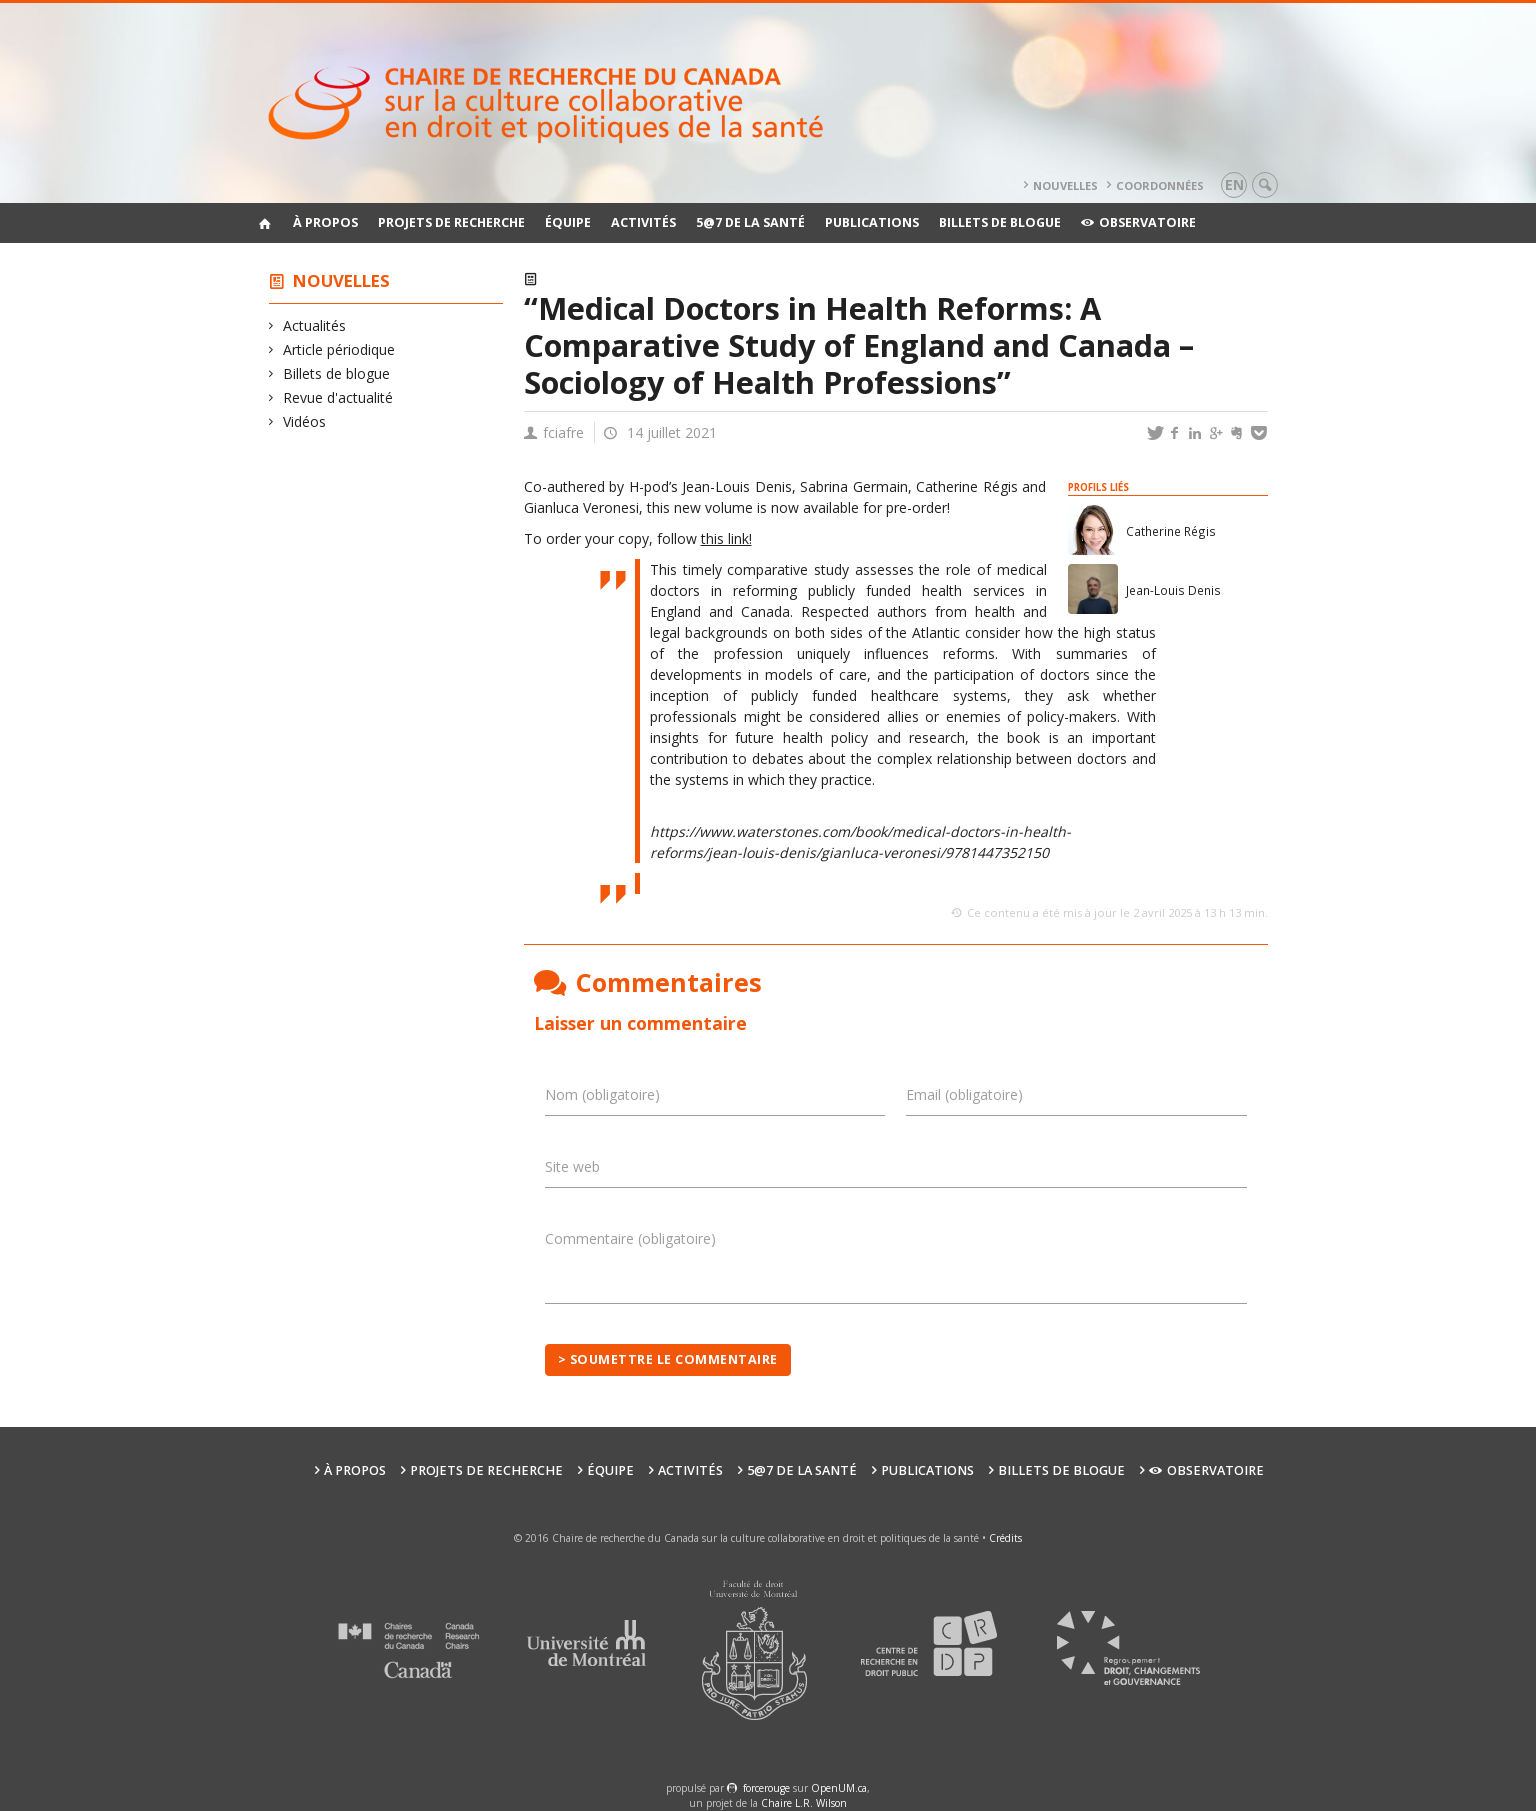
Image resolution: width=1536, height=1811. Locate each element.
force (766, 1788)
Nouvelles (1065, 185)
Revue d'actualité (338, 397)
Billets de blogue (1000, 222)
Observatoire (1138, 222)
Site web (572, 1166)
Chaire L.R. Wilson (804, 1803)
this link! (726, 538)
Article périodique (339, 349)
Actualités (315, 325)
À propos (325, 222)
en (1234, 184)
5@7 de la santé (750, 222)
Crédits (1005, 1538)
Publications (872, 222)
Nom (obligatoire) (602, 1094)
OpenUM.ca (839, 1788)
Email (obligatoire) (964, 1094)
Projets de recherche (451, 222)
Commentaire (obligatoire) (630, 1238)
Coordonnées (1160, 185)
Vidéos (305, 421)
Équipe (568, 222)
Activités (643, 222)
